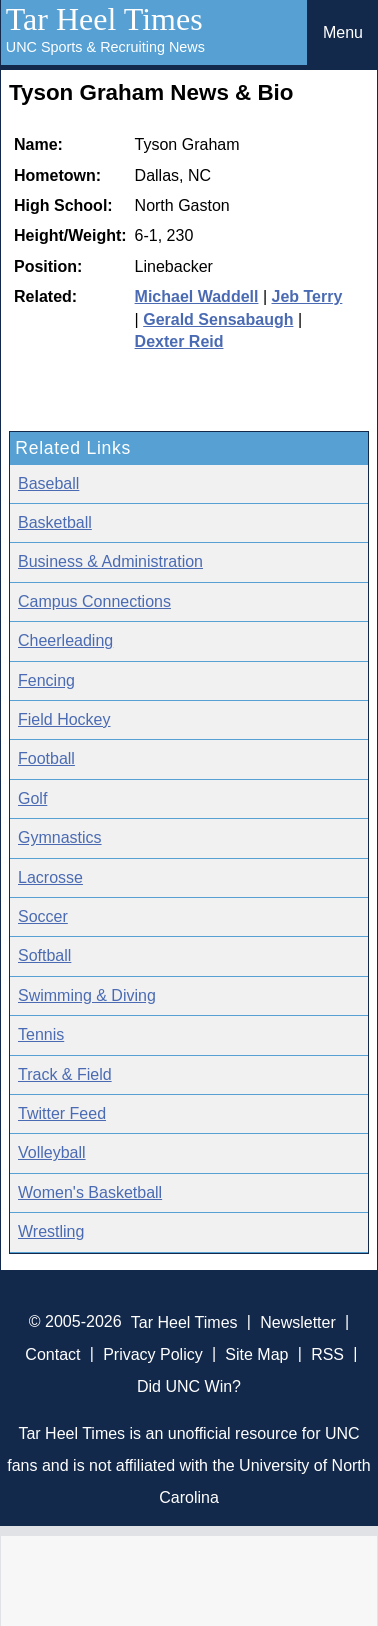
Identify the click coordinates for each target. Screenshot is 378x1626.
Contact (52, 1353)
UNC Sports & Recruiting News (105, 47)
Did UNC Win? (189, 1385)
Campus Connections (94, 601)
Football (46, 758)
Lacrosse (50, 877)
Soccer (43, 916)
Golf (32, 798)
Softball (44, 955)
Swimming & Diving (87, 995)
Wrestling (51, 1231)
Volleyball (52, 1152)
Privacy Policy (153, 1353)
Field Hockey (64, 719)
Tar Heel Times (104, 19)
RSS (327, 1353)
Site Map (256, 1353)
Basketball (55, 522)
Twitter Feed (62, 1113)
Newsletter (298, 1321)
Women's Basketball (90, 1192)
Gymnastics (60, 837)
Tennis (41, 1034)
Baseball (48, 483)
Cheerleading (65, 640)
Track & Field (65, 1074)
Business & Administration (110, 561)
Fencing (46, 680)
